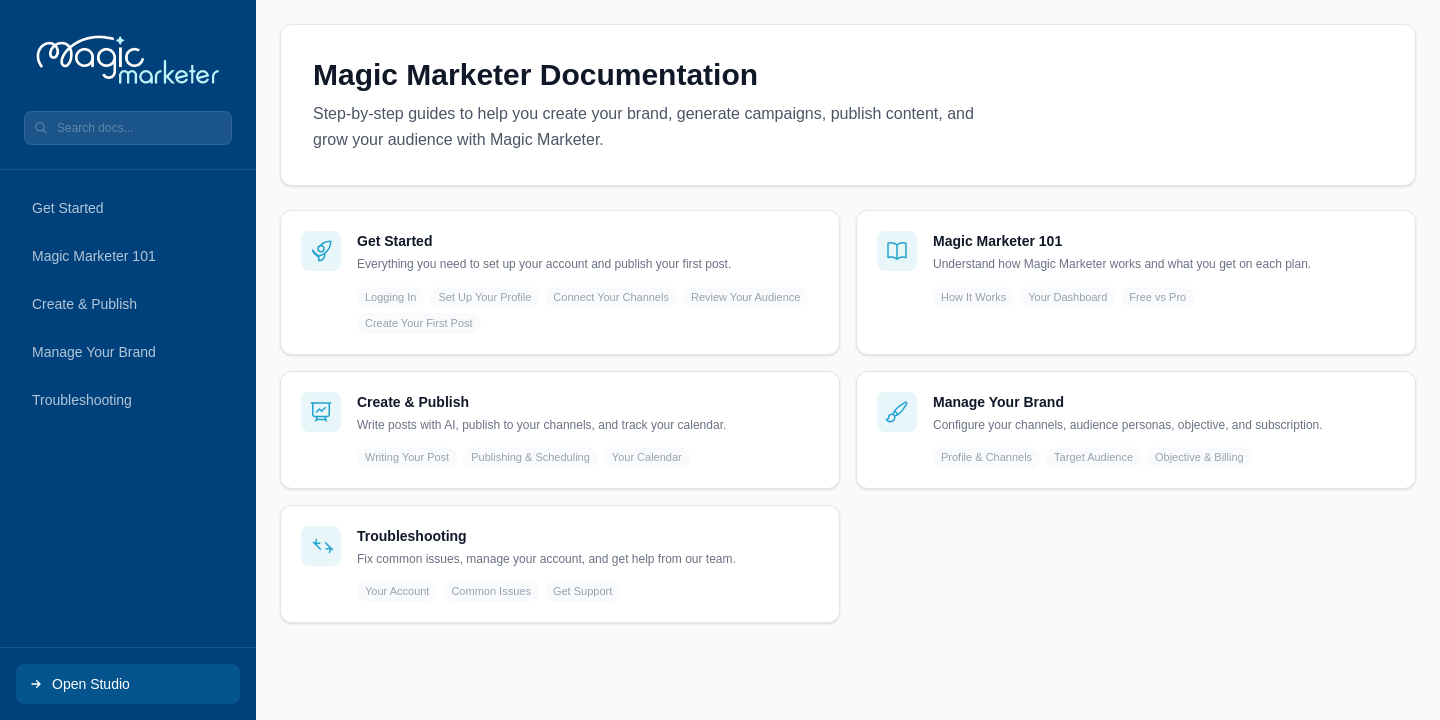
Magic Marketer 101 (94, 256)
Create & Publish (84, 304)
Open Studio (79, 684)
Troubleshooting (82, 400)
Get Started (68, 208)
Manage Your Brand (94, 352)
